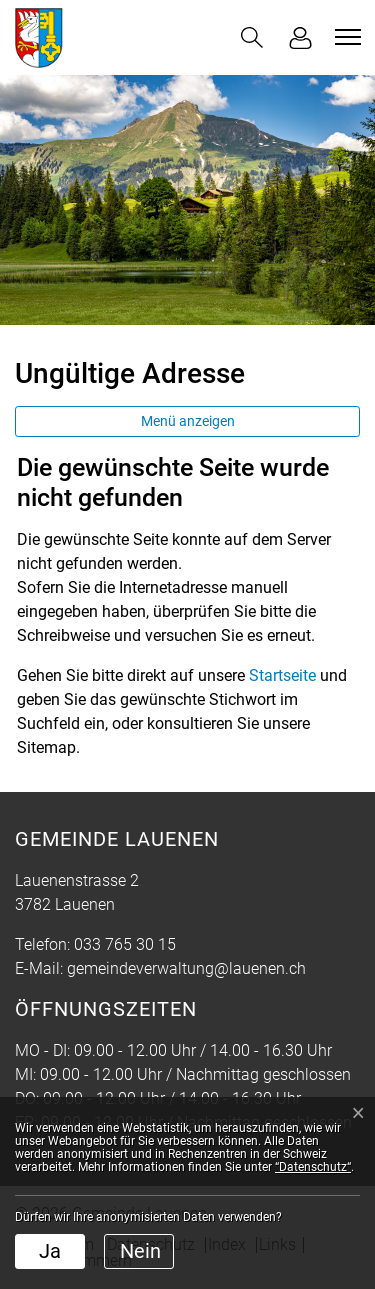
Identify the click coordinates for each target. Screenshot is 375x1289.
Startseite (282, 675)
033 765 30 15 (125, 944)
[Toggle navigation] (345, 37)
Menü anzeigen (188, 421)
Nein (140, 1251)
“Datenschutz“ (313, 1167)
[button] (252, 37)
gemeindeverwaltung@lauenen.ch (186, 968)
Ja (50, 1251)
